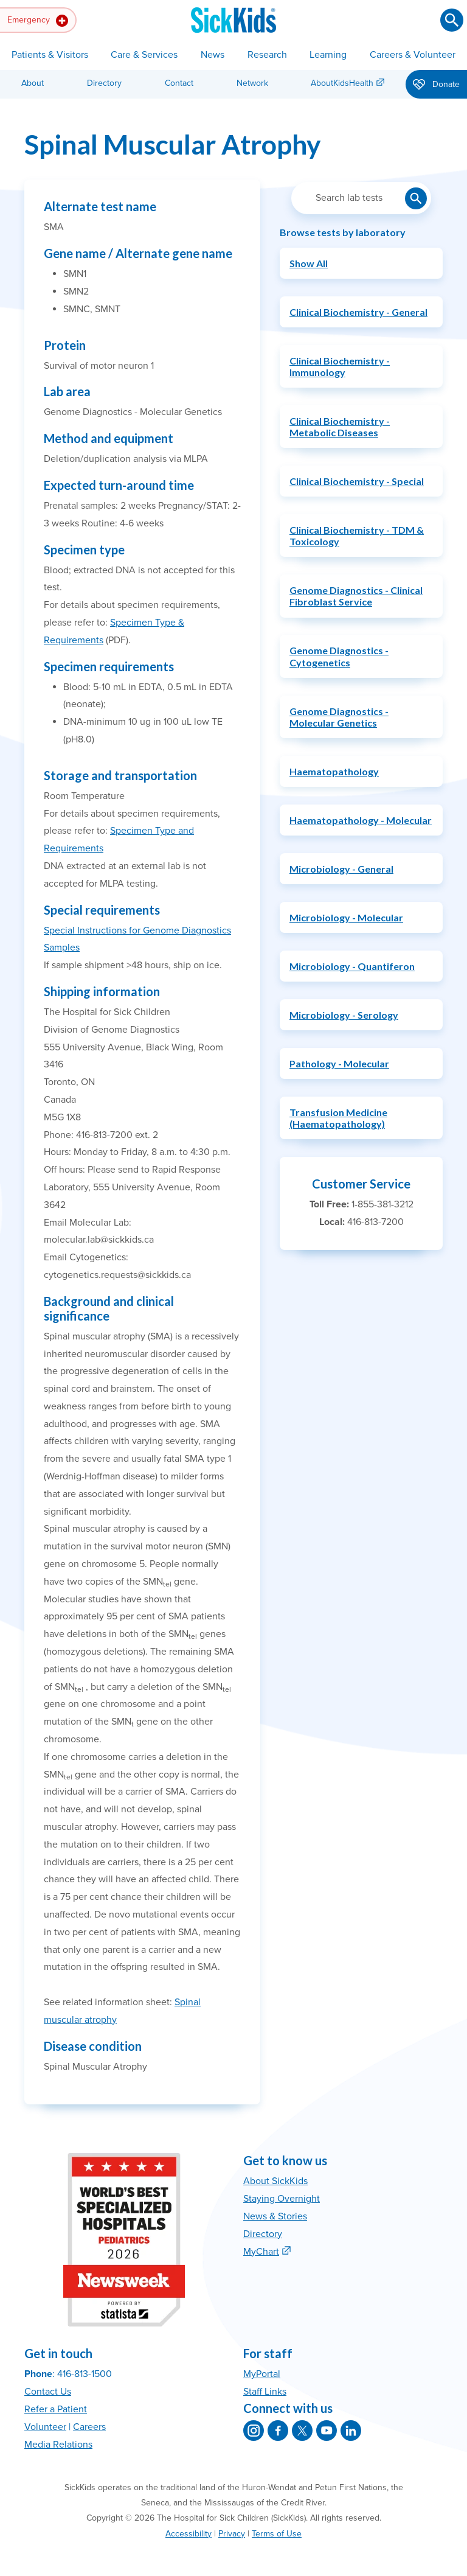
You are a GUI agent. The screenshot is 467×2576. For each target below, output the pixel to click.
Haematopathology (334, 771)
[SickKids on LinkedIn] (351, 2430)
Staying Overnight (281, 2199)
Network (252, 83)
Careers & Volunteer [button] (412, 55)
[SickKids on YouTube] (326, 2430)
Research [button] (267, 55)
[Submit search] (452, 20)
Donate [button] (436, 85)
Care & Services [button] (144, 55)
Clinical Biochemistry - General (358, 312)
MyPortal (261, 2374)
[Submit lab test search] (416, 198)
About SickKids (275, 2181)
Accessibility (188, 2534)
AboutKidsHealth (342, 83)
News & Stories (275, 2216)
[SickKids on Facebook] (278, 2430)
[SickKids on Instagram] (253, 2430)
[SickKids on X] (302, 2430)
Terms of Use (277, 2534)
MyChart (261, 2252)
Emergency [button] (37, 21)
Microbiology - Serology (343, 1015)
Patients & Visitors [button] (50, 55)
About (32, 83)
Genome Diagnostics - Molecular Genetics (339, 716)
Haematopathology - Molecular (360, 820)
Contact (179, 83)
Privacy (231, 2534)
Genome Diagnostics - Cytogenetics (339, 656)
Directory (104, 83)
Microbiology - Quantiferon (352, 966)
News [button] (212, 55)
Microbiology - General (341, 868)
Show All (308, 263)
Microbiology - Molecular (346, 917)
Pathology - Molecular (339, 1063)
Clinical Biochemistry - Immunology (339, 366)
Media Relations (58, 2444)
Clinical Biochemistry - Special (356, 481)
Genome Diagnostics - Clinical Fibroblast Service (356, 595)
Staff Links (264, 2392)
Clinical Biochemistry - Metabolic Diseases (339, 426)
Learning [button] (328, 55)
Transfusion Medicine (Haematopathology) (338, 1117)
